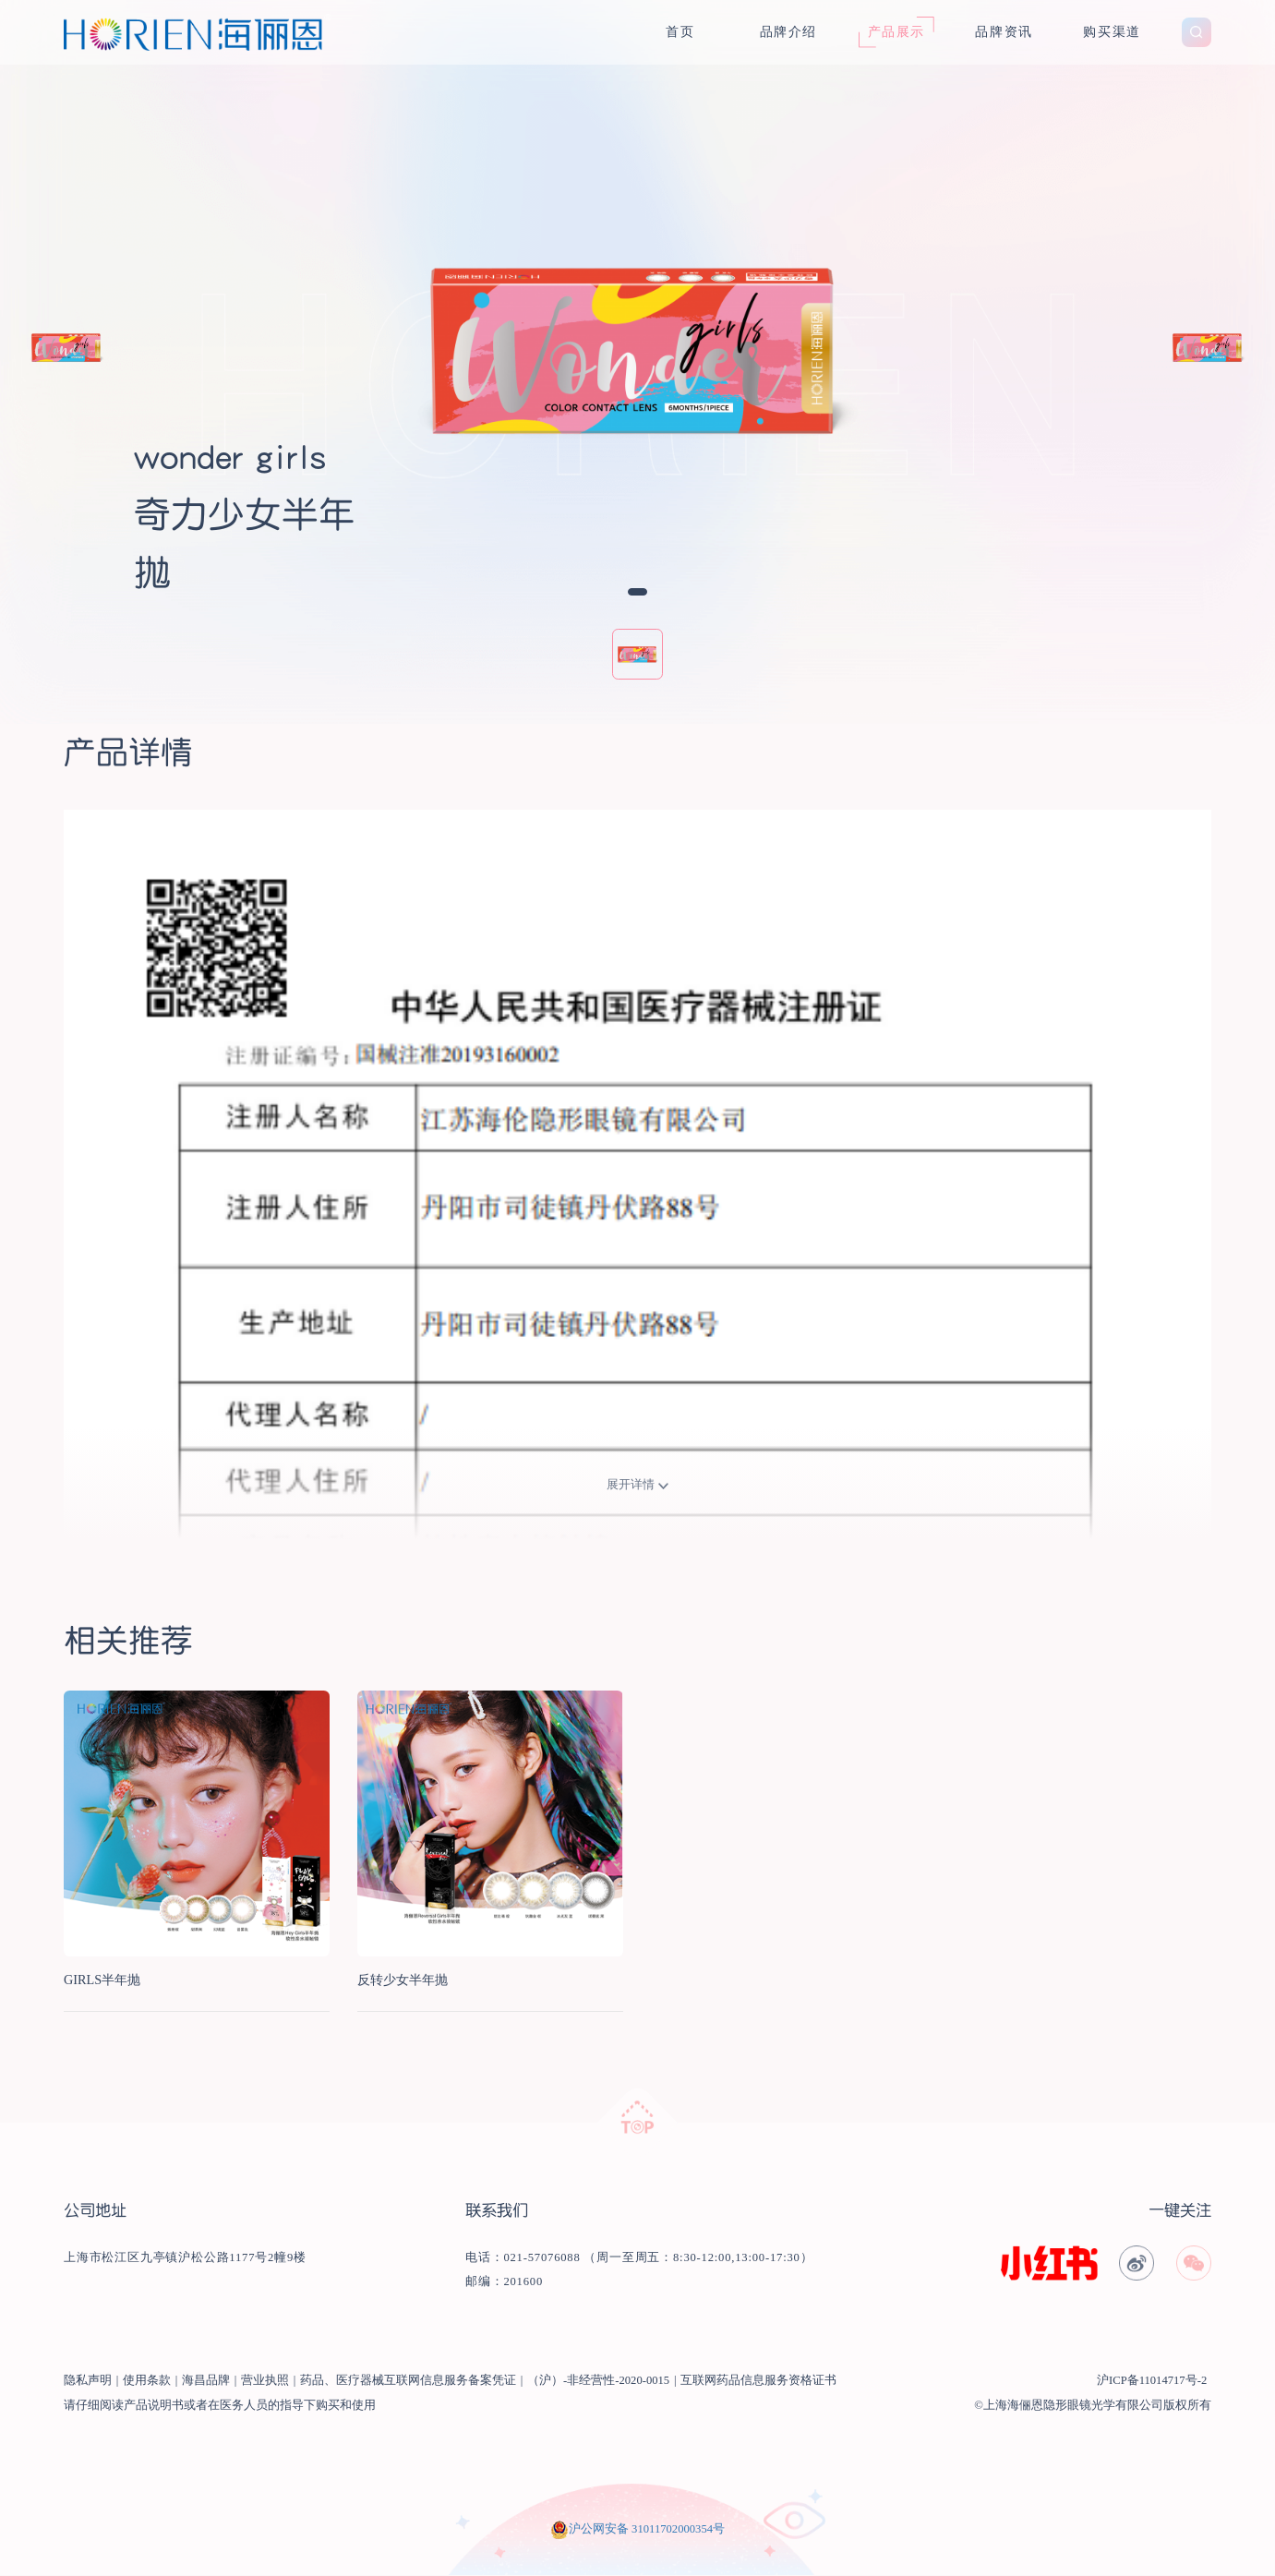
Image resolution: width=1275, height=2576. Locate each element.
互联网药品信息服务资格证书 (758, 2380)
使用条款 (147, 2380)
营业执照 (265, 2380)
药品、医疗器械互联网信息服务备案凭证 (408, 2380)
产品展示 (896, 31)
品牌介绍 (788, 31)
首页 (680, 31)
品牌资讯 (1003, 31)
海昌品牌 (206, 2380)
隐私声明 (88, 2380)
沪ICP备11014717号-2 (1152, 2380)
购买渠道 (1111, 31)
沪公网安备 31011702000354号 (647, 2528)
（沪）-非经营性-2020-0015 (598, 2380)
